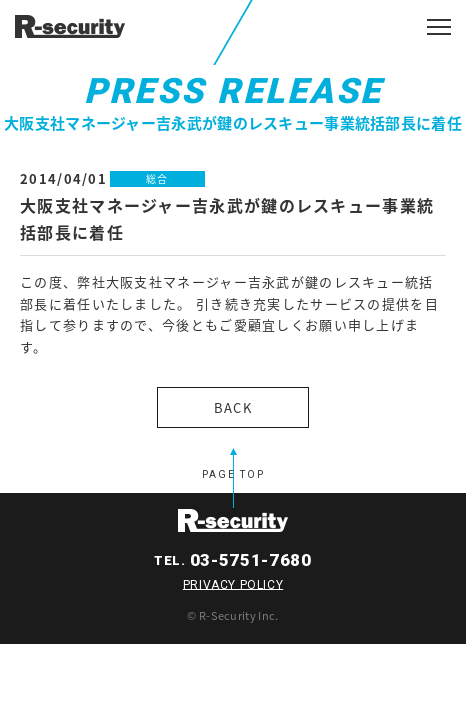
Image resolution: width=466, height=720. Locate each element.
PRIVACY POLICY (233, 584)
